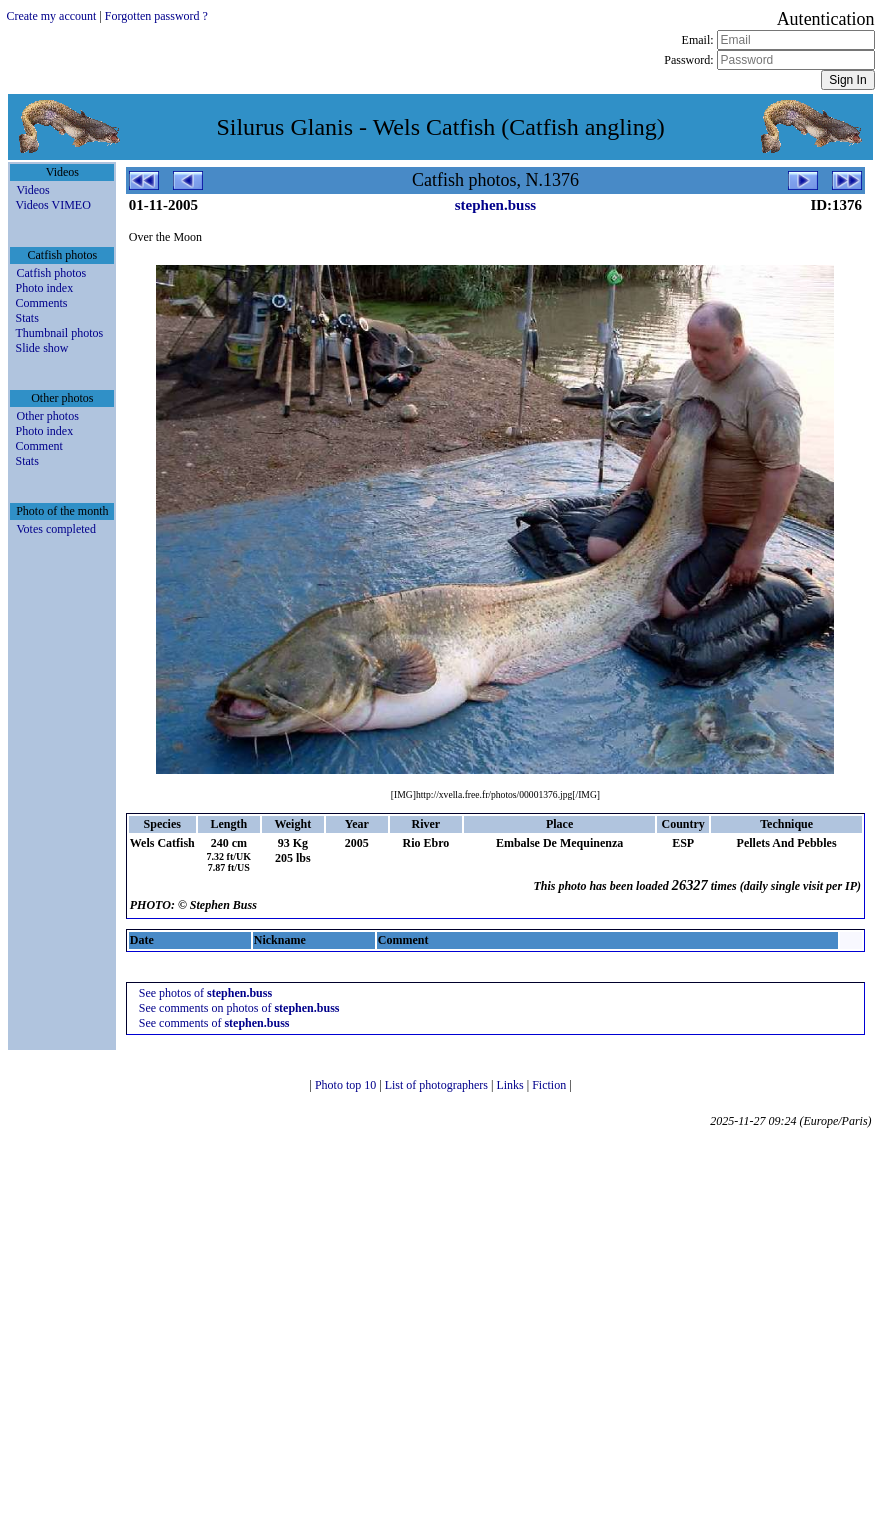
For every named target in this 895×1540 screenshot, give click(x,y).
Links (511, 1085)
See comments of (214, 1023)
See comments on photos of (239, 1008)
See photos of (205, 993)
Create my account (51, 16)
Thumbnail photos (59, 333)
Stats (26, 318)
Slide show (41, 348)
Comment (38, 446)
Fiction (550, 1085)
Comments (41, 303)
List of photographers (438, 1085)
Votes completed (55, 529)
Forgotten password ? (156, 16)
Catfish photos (51, 273)
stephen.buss (495, 205)
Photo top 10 (347, 1085)
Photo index (44, 288)
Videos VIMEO (52, 205)
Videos (32, 190)
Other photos (47, 416)
